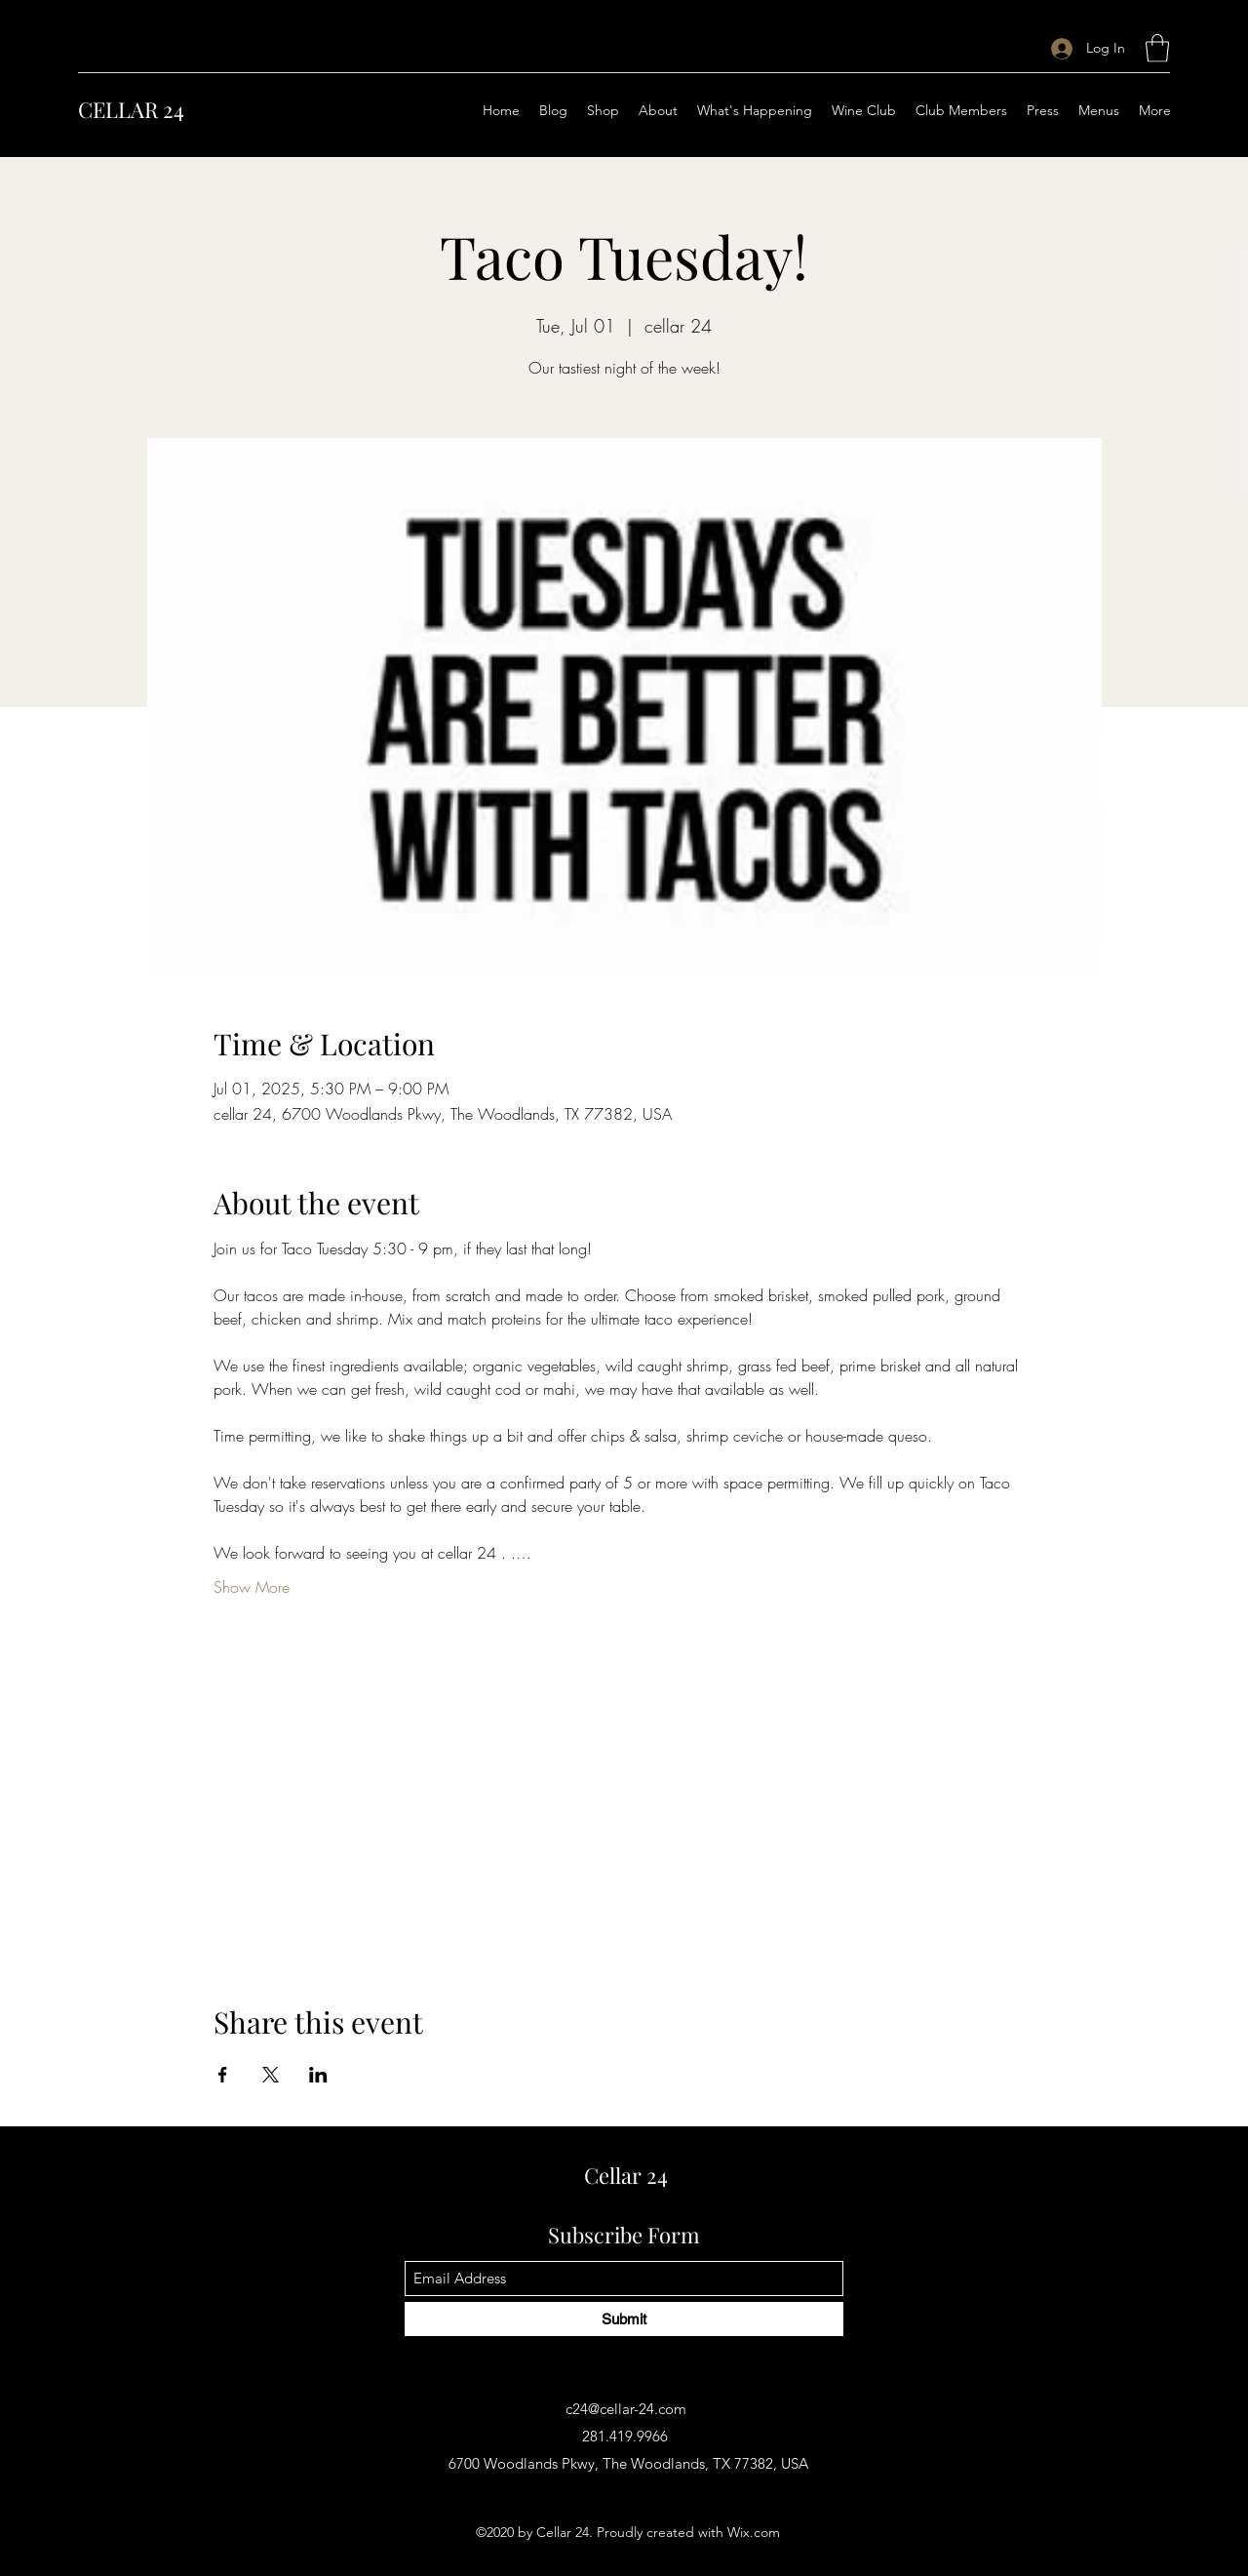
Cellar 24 (626, 2175)
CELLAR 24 (131, 109)
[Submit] (624, 2319)
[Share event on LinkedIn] (318, 2074)
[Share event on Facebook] (223, 2074)
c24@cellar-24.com (626, 2408)
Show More (252, 1587)
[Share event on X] (270, 2074)
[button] (1157, 48)
